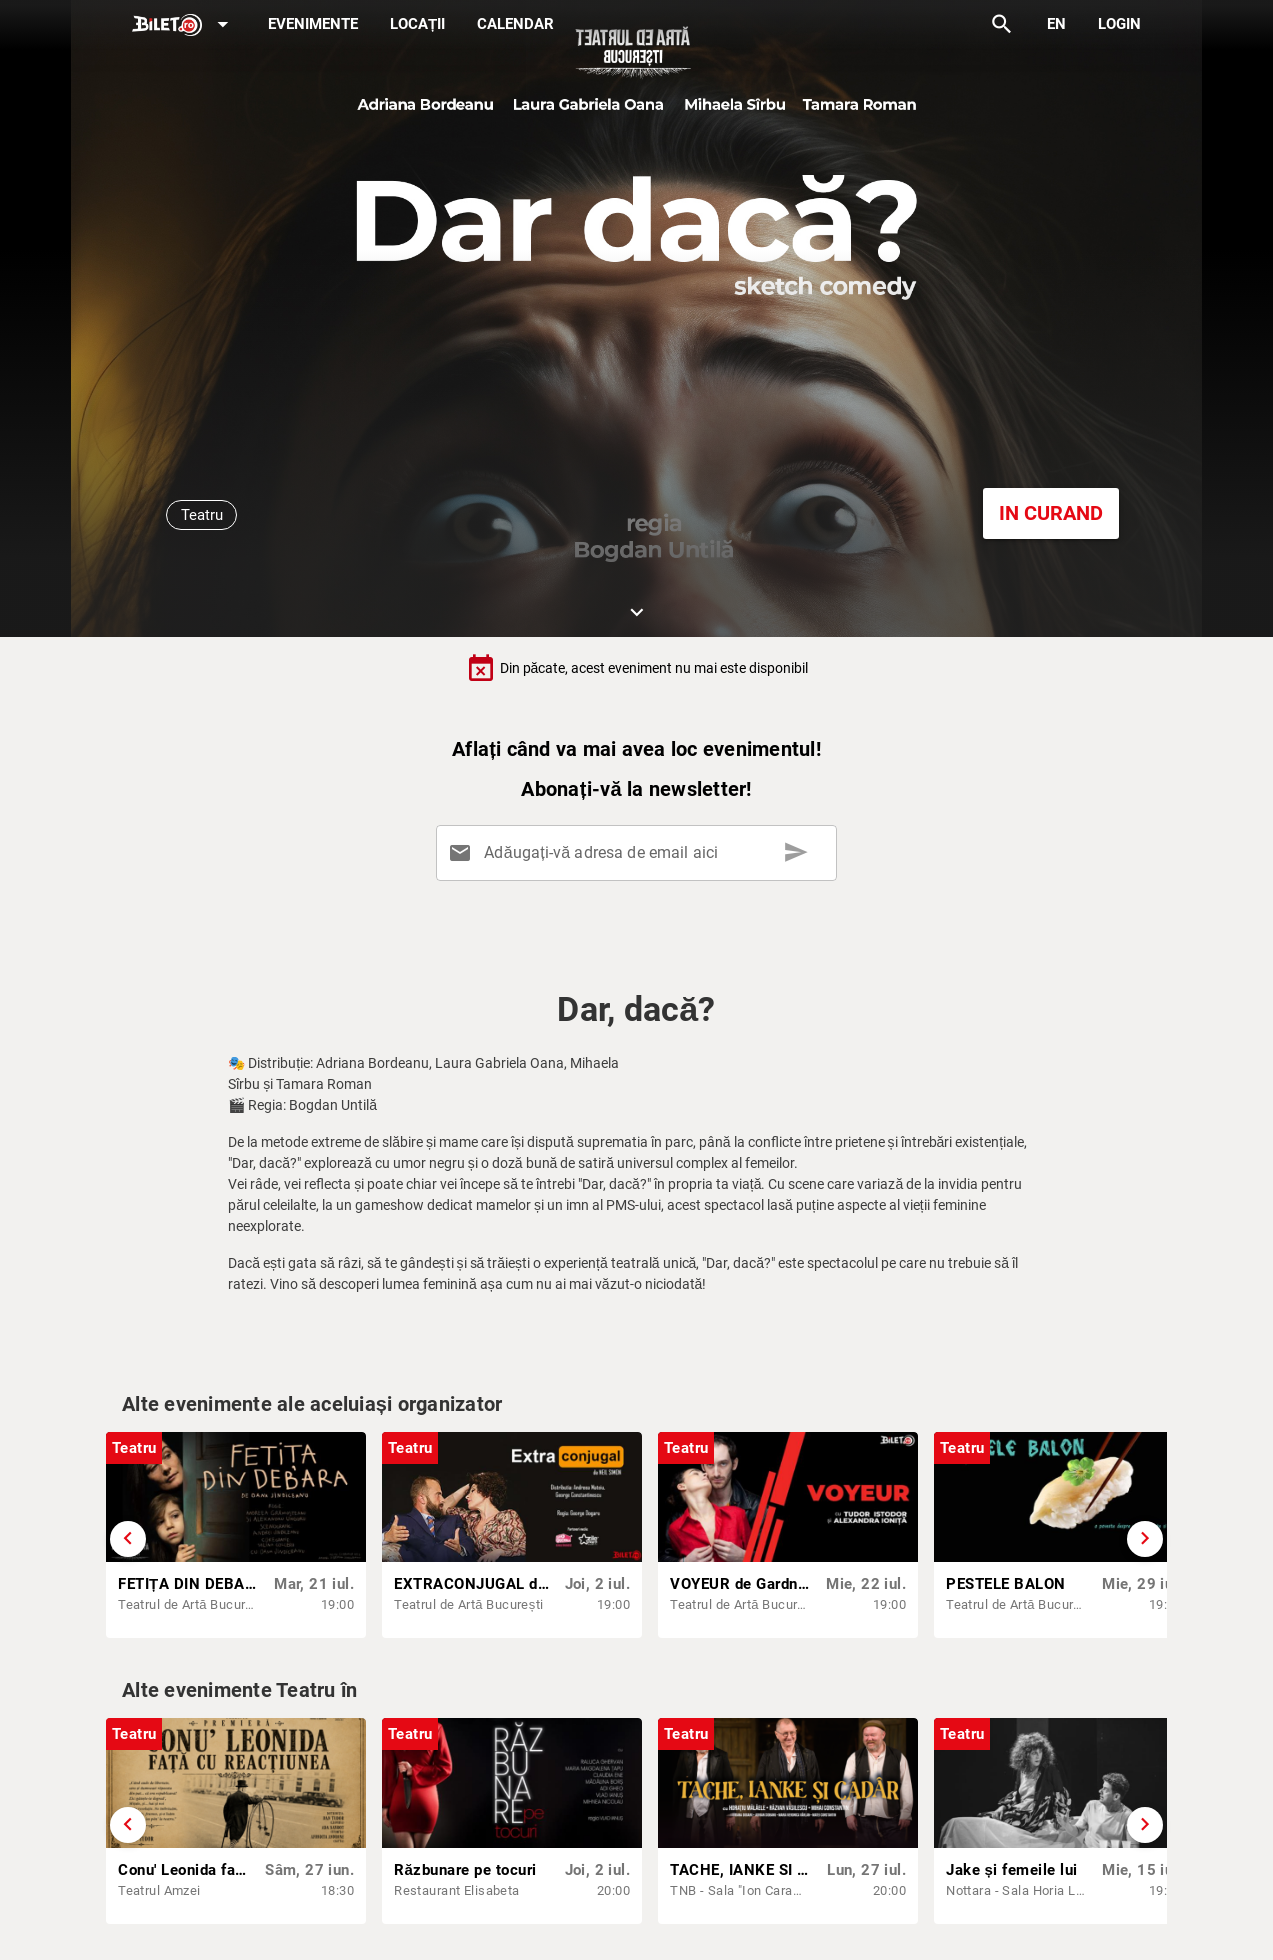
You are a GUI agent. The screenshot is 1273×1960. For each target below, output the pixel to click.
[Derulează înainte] (1145, 1539)
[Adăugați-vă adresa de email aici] (640, 853)
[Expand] (184, 25)
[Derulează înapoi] (128, 1539)
